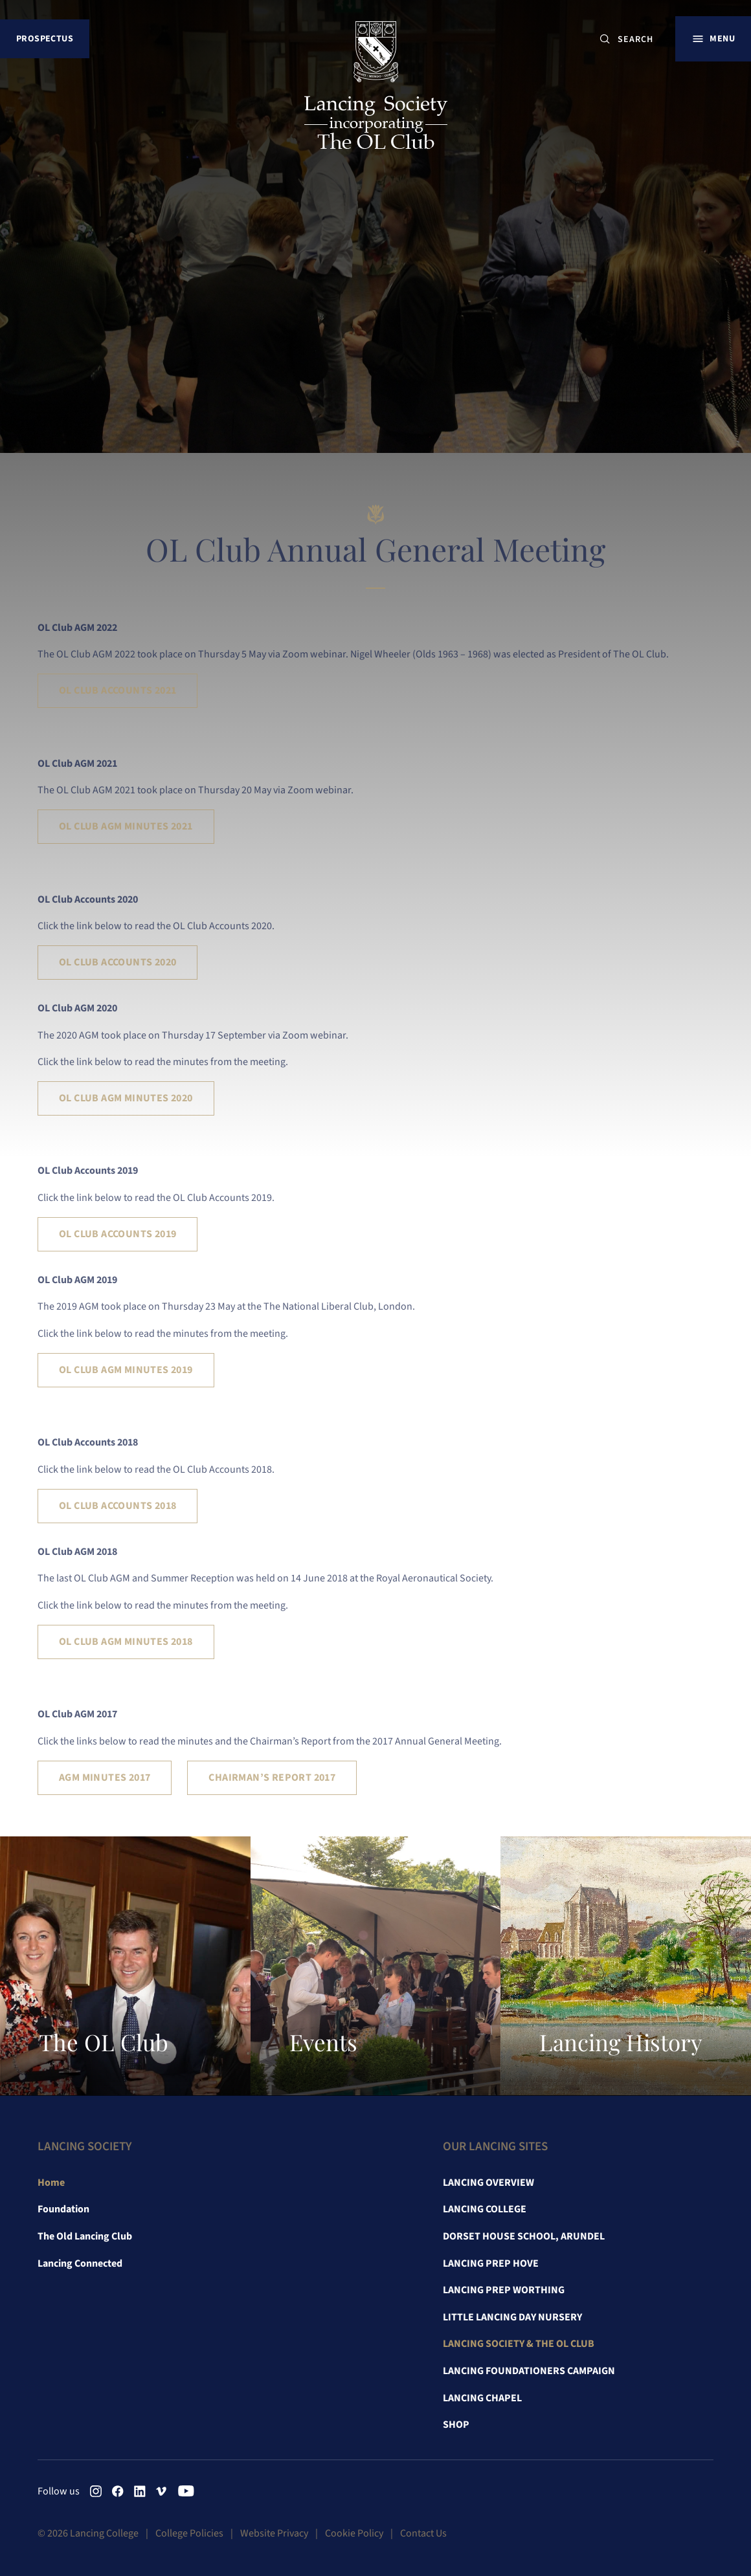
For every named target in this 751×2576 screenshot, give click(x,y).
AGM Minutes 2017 (104, 1777)
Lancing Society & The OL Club (518, 2344)
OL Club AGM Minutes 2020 (126, 1098)
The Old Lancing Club (85, 2236)
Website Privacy (274, 2533)
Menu (722, 38)
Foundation (63, 2209)
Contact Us (423, 2533)
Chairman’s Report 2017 (271, 1777)
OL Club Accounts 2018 (117, 1506)
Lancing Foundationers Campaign (529, 2371)
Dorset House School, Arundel (524, 2236)
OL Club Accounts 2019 (117, 1234)
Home (51, 2182)
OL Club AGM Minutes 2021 (126, 826)
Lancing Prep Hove (491, 2263)
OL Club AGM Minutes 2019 (126, 1370)
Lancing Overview (488, 2182)
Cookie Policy (354, 2533)
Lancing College (484, 2209)
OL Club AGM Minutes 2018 (126, 1642)
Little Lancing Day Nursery (512, 2317)
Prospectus (44, 38)
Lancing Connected (80, 2263)
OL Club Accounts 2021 (117, 690)
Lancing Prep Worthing (504, 2290)
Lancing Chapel (482, 2398)
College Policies (189, 2533)
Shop (456, 2424)
